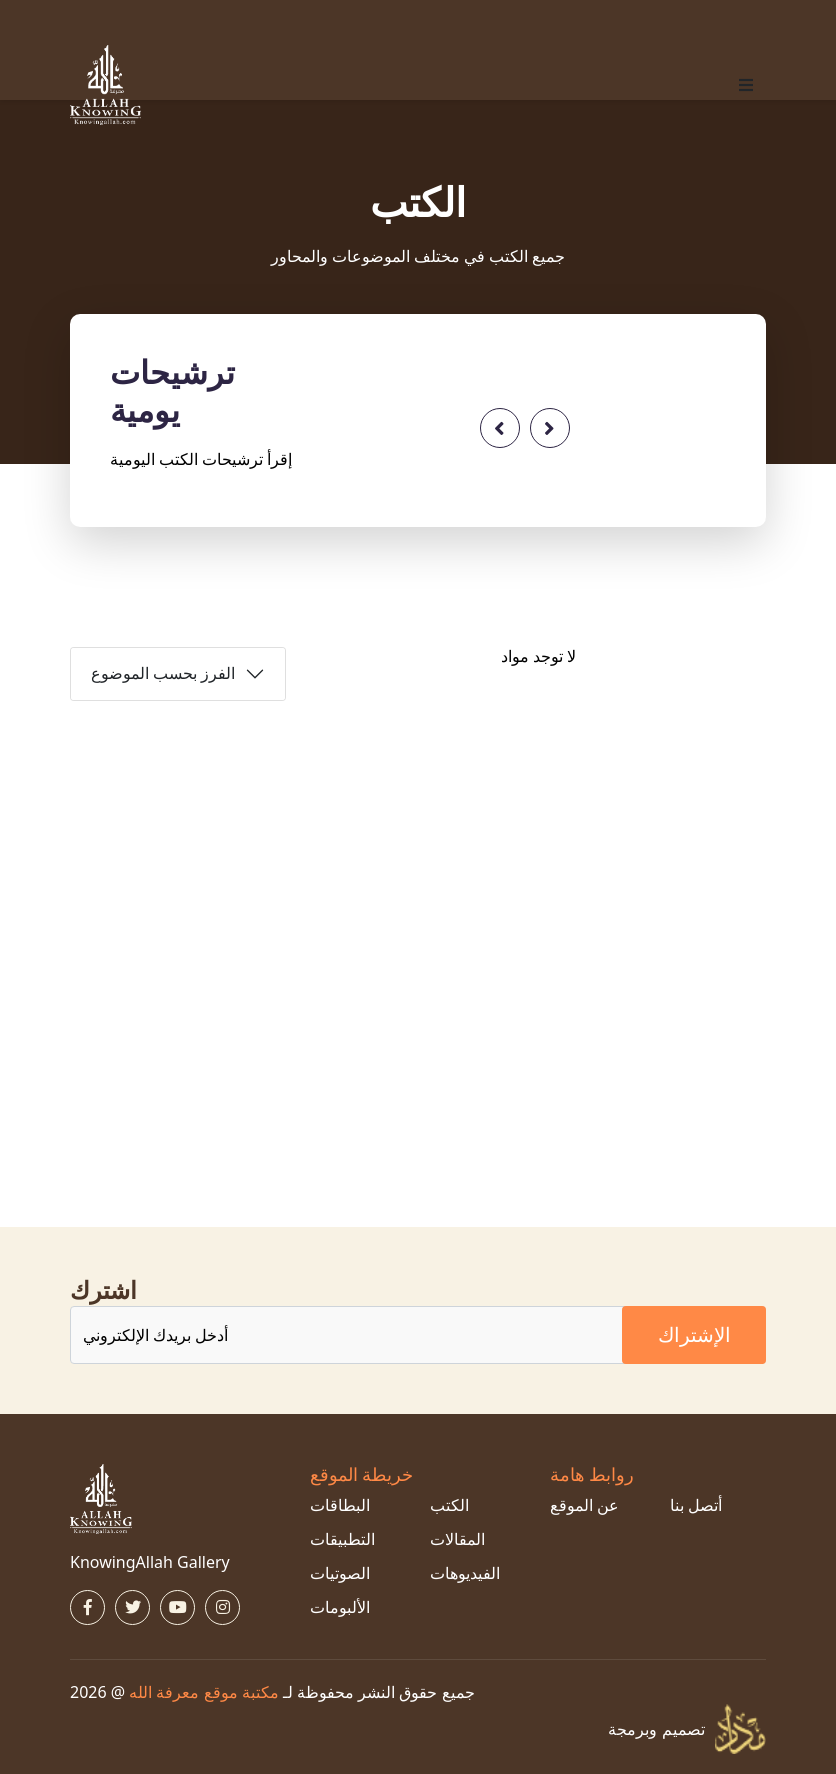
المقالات (457, 1539)
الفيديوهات (465, 1573)
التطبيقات (342, 1539)
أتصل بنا (696, 1505)
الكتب (449, 1505)
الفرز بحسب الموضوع (163, 673)
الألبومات (340, 1607)
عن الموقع (584, 1505)
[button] (746, 85)
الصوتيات (340, 1573)
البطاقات (340, 1505)
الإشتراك (694, 1334)
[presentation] (500, 428)
